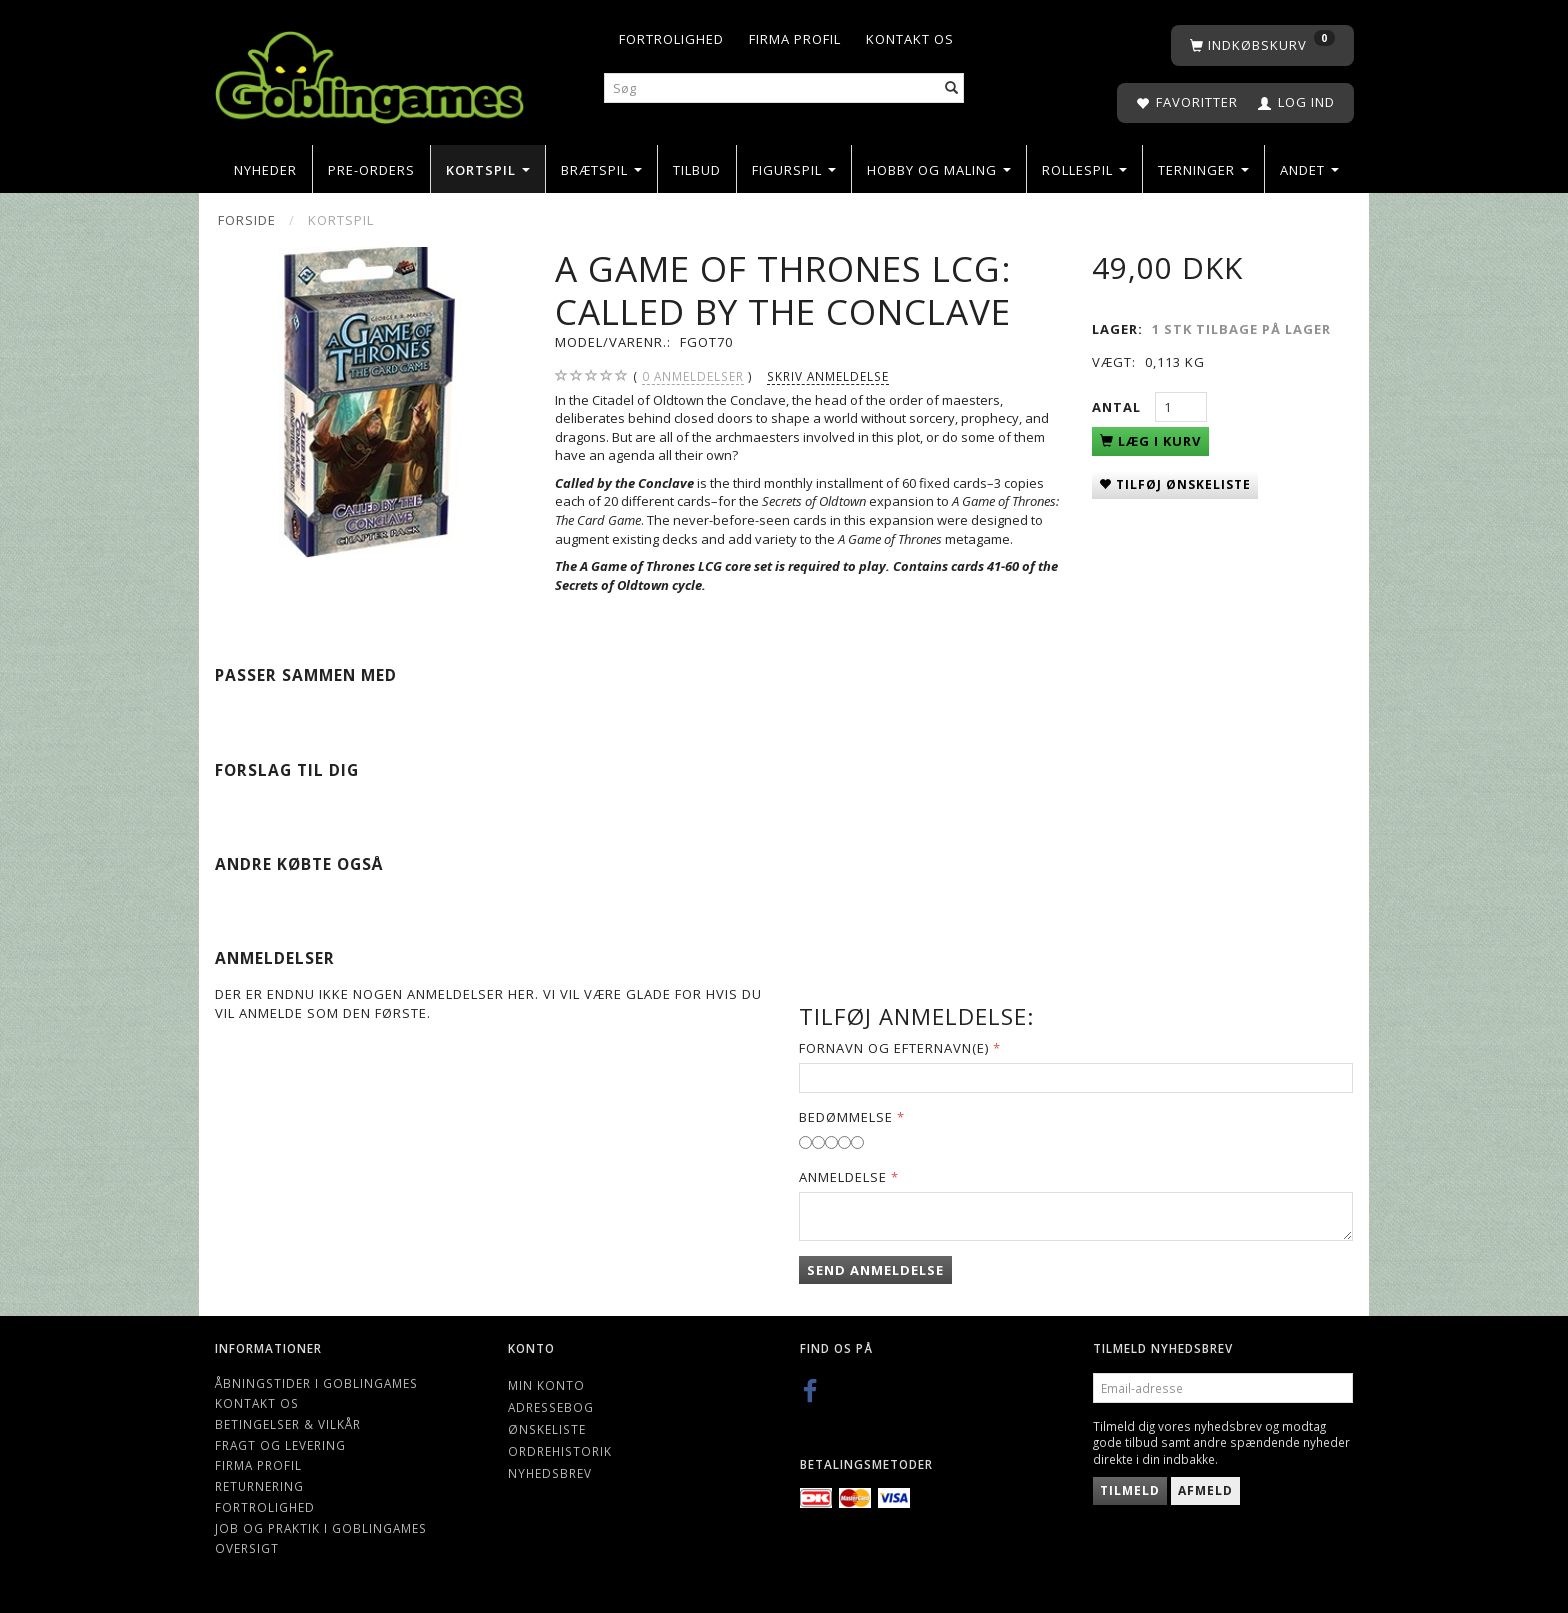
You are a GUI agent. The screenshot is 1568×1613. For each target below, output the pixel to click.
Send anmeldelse (875, 1270)
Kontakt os (910, 39)
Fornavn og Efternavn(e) (894, 1048)
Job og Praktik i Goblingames (321, 1528)
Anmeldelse (843, 1177)
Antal (1118, 407)
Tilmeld (1130, 1490)
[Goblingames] (369, 72)
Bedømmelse (846, 1117)
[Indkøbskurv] (1262, 45)
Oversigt (247, 1548)
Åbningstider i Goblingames (316, 1383)
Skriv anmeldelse (828, 376)
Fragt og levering (280, 1445)
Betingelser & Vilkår (288, 1424)
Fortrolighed (671, 39)
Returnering (259, 1486)
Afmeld (1205, 1490)
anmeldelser (693, 376)
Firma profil (795, 39)
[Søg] (952, 88)
